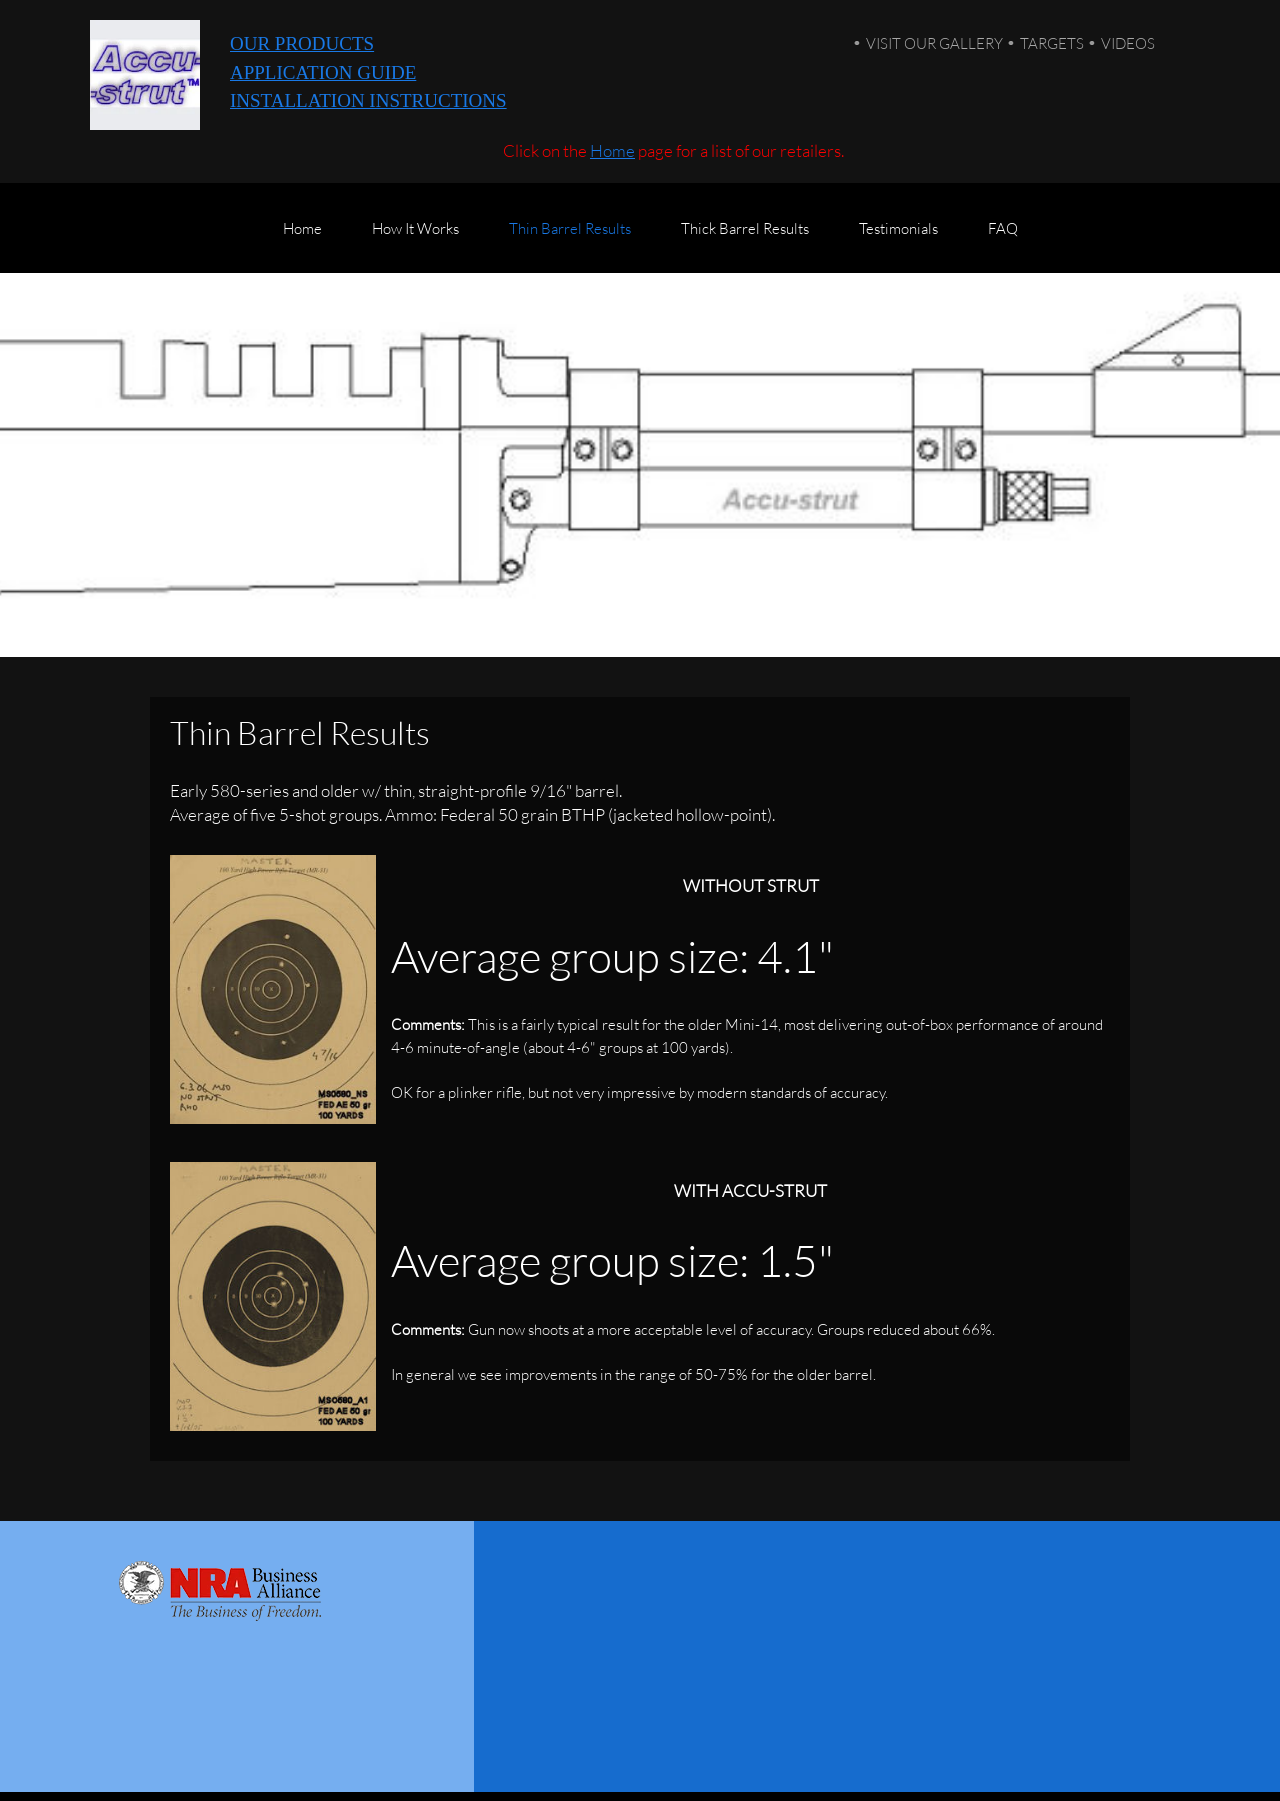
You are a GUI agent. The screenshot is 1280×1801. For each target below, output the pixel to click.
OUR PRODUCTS (302, 43)
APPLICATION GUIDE (323, 72)
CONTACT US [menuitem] (1075, 1760)
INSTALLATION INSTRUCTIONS (368, 100)
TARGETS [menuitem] (1052, 43)
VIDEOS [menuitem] (1128, 43)
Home (612, 150)
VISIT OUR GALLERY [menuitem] (934, 43)
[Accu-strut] (145, 75)
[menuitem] (302, 238)
